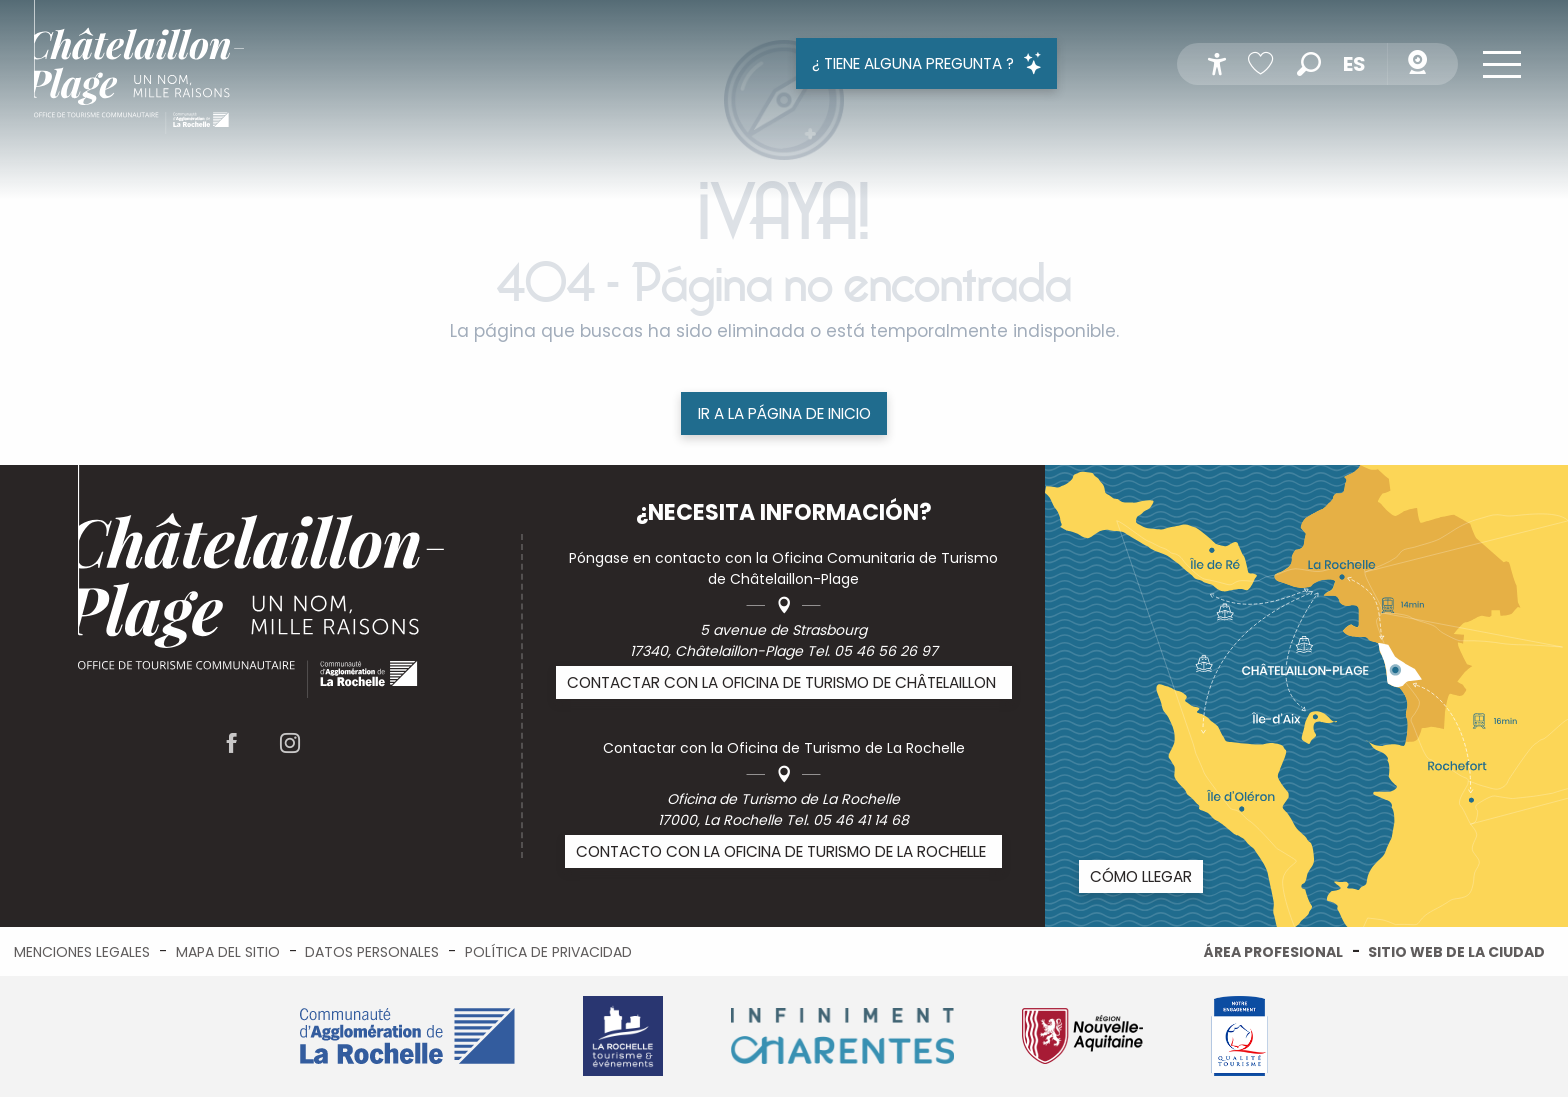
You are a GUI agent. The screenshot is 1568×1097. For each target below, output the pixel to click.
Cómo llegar (1141, 876)
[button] (1309, 64)
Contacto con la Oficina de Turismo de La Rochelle (781, 851)
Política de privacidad (548, 952)
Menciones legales (82, 952)
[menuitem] (139, 70)
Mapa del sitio (228, 952)
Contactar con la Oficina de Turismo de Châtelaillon (781, 682)
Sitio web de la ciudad (1456, 952)
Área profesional (1273, 952)
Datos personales (372, 952)
